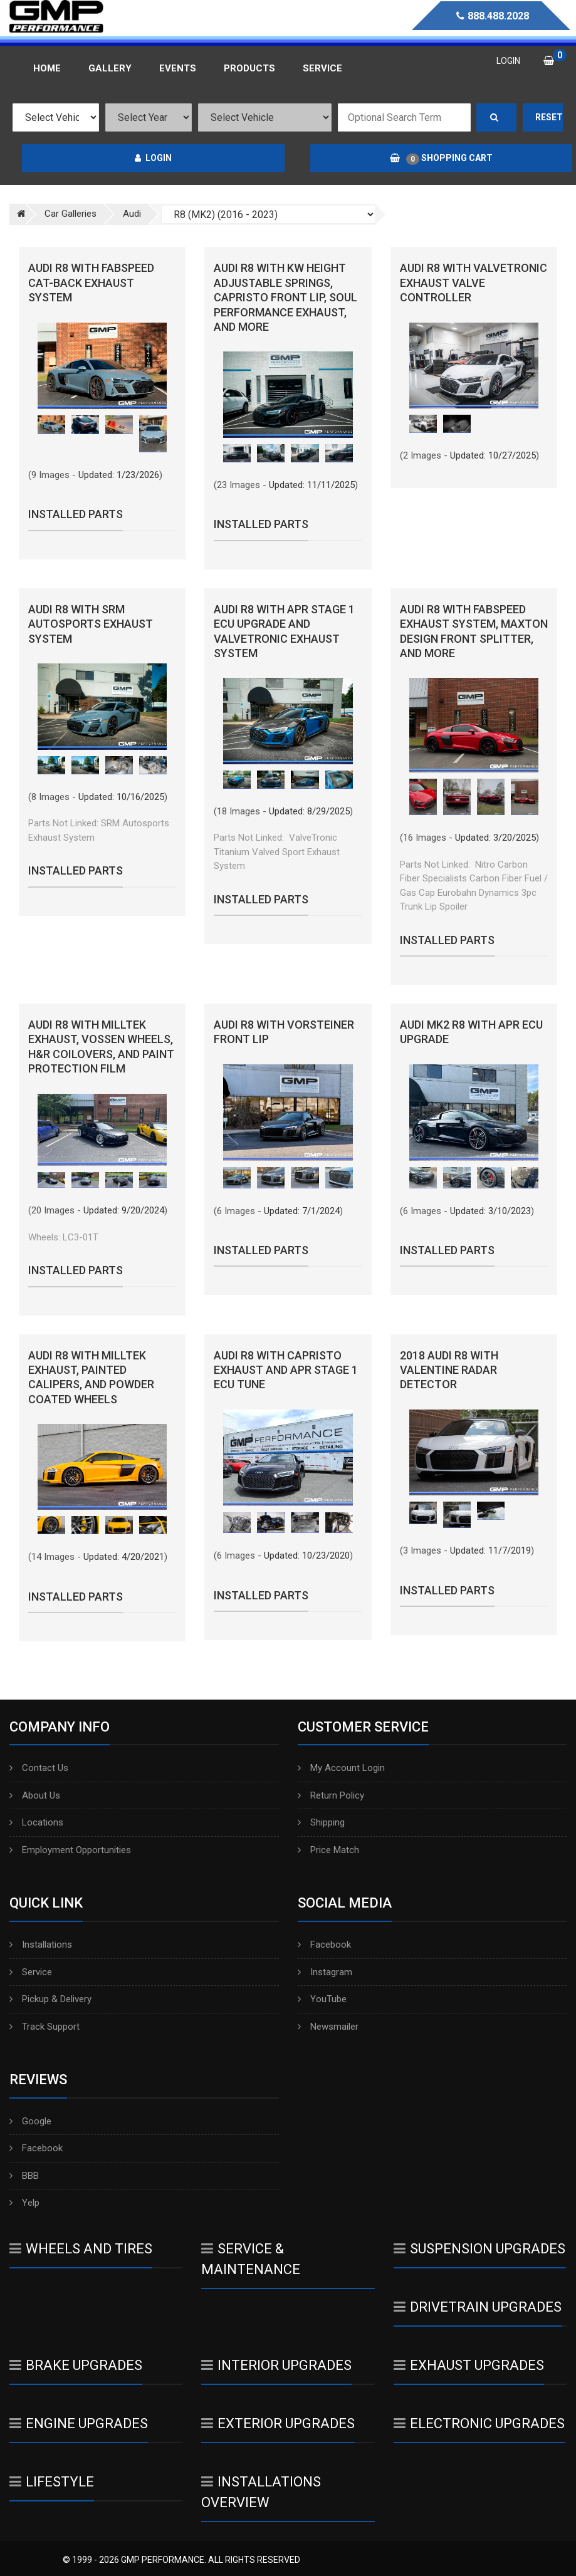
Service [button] (322, 68)
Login (153, 158)
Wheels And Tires (80, 2249)
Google (30, 2121)
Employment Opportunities (70, 1850)
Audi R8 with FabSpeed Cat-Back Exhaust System (91, 282)
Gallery (110, 68)
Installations (40, 1944)
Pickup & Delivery (50, 1999)
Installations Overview (261, 2492)
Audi (132, 213)
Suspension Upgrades (479, 2249)
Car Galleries (71, 213)
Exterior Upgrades (278, 2423)
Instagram (325, 1972)
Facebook (324, 1944)
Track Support (44, 2026)
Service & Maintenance (250, 2259)
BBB (24, 2175)
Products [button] (249, 68)
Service (30, 1972)
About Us (34, 1795)
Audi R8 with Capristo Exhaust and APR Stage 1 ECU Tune (286, 1370)
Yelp (24, 2202)
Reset (549, 117)
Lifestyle (51, 2482)
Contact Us (38, 1768)
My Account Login (341, 1768)
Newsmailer (328, 2026)
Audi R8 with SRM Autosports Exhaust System (90, 624)
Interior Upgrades (276, 2365)
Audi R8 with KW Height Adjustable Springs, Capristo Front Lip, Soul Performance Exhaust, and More (285, 297)
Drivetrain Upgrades (478, 2307)
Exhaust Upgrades (469, 2365)
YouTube (322, 1999)
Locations (36, 1822)
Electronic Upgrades (479, 2423)
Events (177, 68)
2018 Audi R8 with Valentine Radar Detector (449, 1370)
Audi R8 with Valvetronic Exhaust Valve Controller (473, 282)
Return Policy (331, 1795)
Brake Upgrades (75, 2365)
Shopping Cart (441, 158)
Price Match (328, 1850)
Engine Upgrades (78, 2423)
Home (47, 68)
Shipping (321, 1822)
